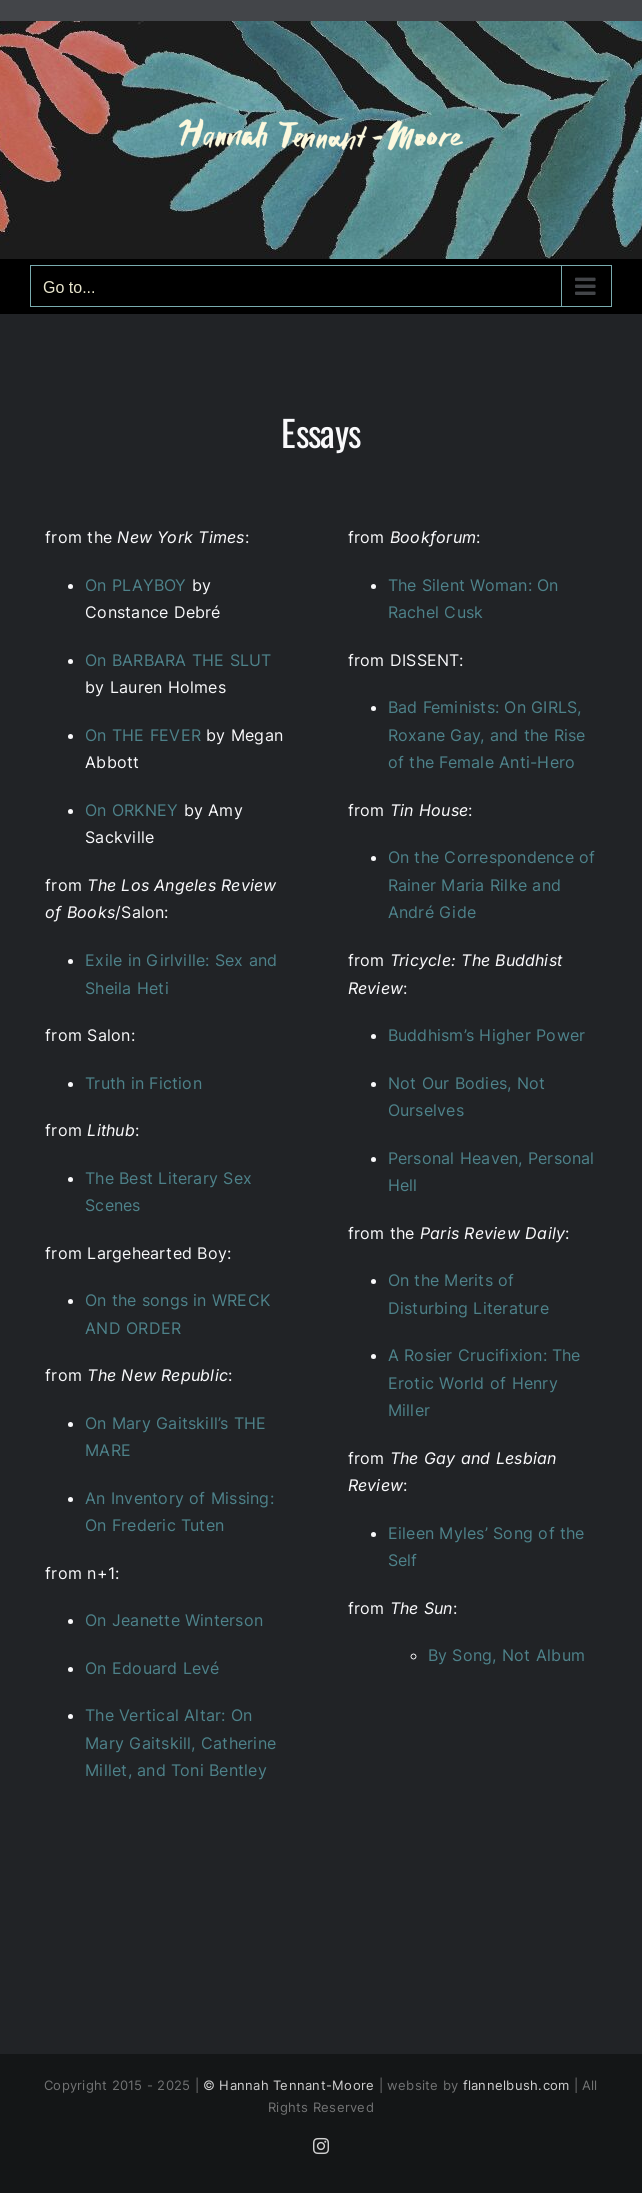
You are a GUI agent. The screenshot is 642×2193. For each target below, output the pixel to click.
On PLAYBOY (135, 585)
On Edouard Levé (152, 1668)
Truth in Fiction (143, 1083)
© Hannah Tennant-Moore (288, 2085)
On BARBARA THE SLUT (178, 660)
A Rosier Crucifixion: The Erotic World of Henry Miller (484, 1382)
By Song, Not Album (506, 1655)
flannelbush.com (516, 2085)
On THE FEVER (143, 735)
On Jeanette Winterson (174, 1620)
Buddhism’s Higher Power (487, 1035)
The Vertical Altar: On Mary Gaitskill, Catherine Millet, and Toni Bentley (180, 1742)
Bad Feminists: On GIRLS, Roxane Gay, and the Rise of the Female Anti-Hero (487, 734)
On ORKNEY (131, 810)
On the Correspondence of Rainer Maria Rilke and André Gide (492, 884)
